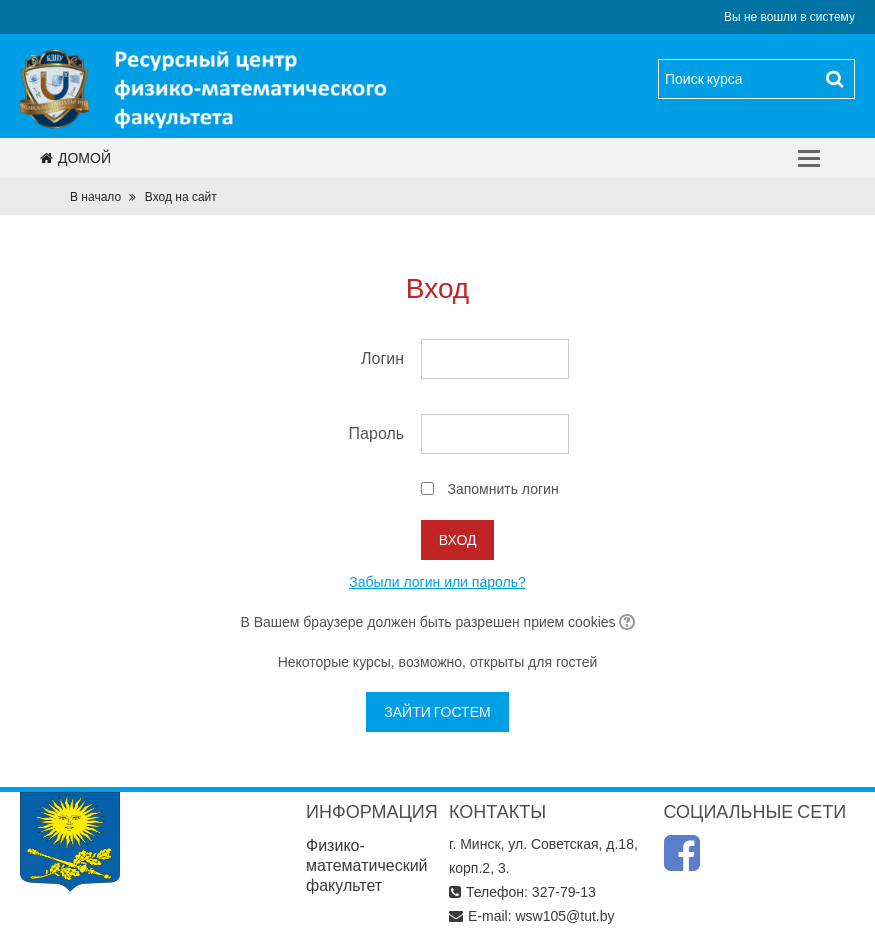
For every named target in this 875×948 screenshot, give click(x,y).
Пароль (377, 433)
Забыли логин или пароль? (437, 582)
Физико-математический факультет (367, 865)
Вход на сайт (181, 197)
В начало (95, 197)
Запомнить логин (502, 489)
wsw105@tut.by (564, 916)
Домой (75, 158)
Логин (382, 358)
